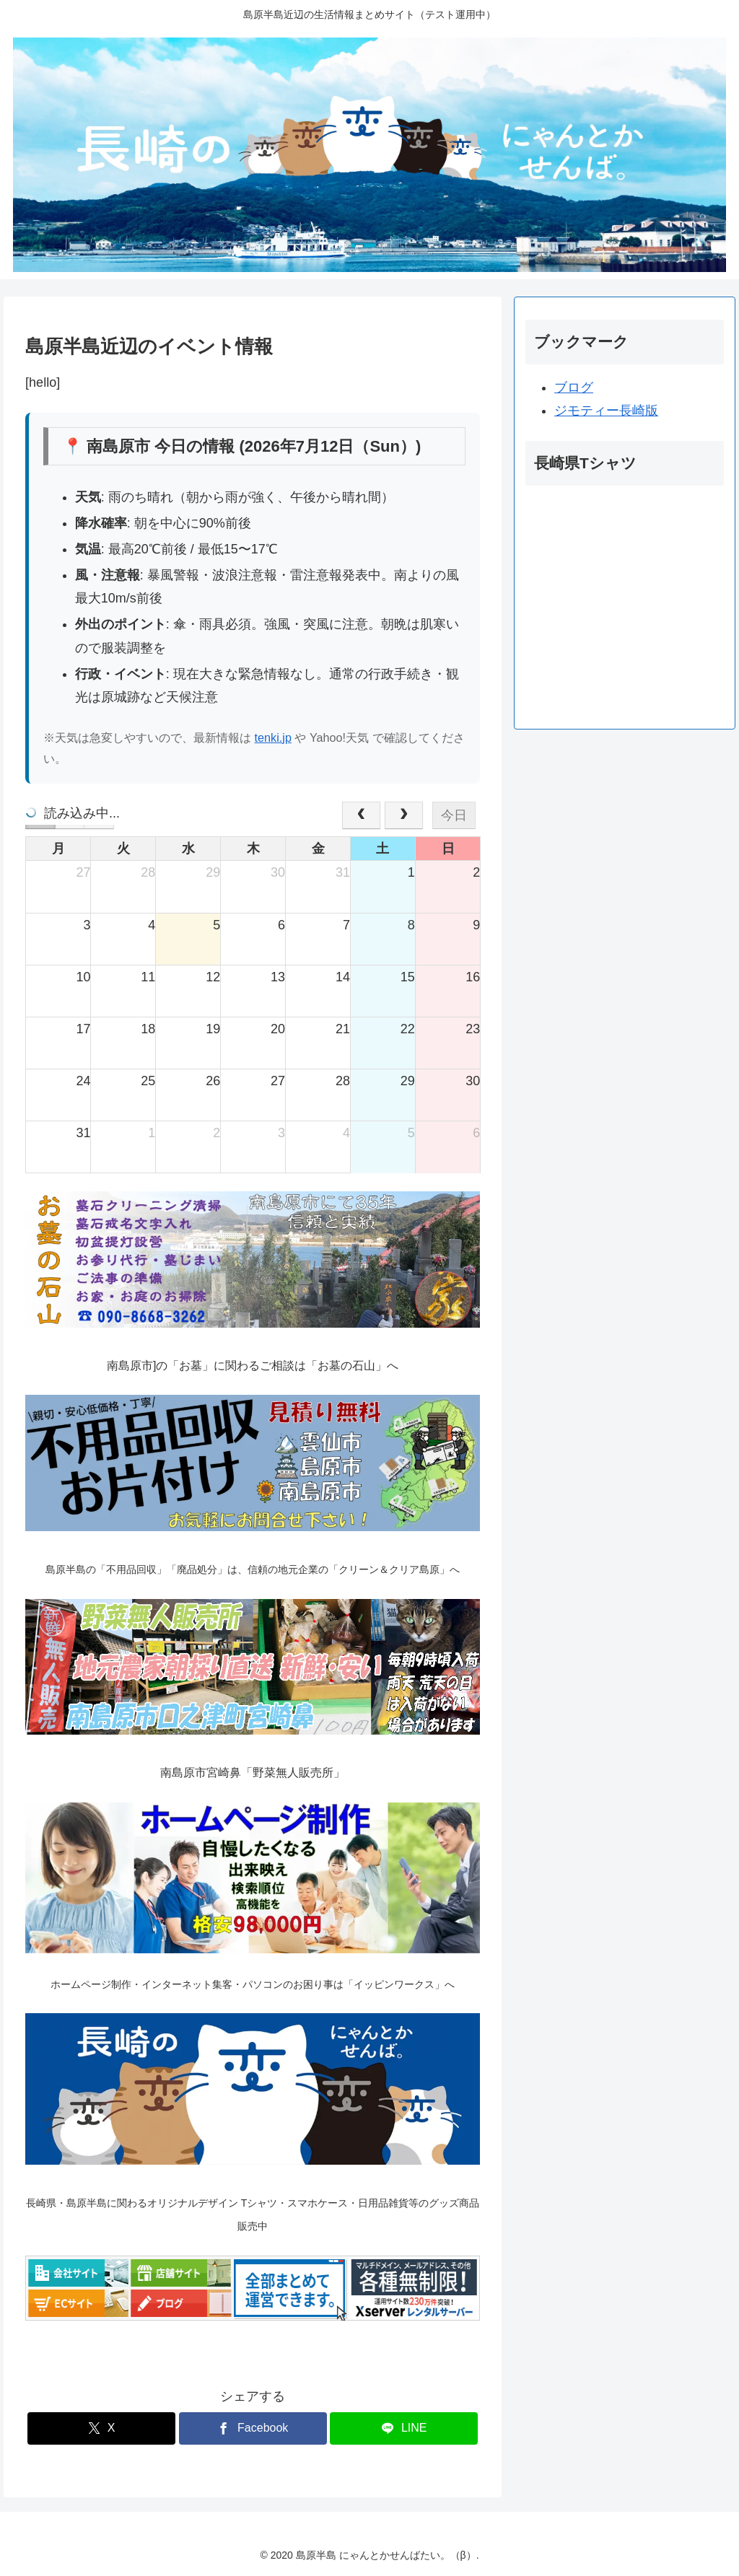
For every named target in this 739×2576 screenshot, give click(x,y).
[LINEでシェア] (404, 2428)
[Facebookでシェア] (253, 2428)
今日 (454, 815)
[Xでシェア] (101, 2428)
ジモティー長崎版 (606, 410)
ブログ (573, 387)
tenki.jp (273, 737)
